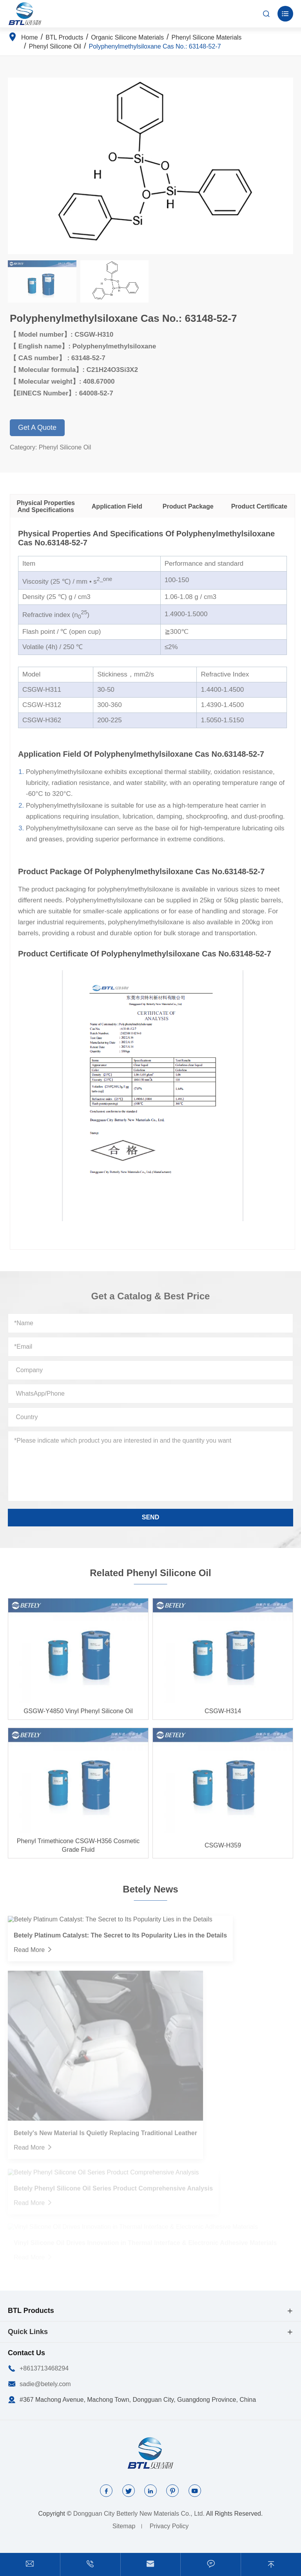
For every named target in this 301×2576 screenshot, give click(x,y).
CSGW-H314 (223, 1716)
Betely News (150, 1884)
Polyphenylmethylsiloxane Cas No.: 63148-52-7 (155, 46)
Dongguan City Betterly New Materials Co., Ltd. (139, 2513)
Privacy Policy (169, 2526)
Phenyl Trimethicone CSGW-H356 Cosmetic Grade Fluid (78, 1850)
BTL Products (64, 37)
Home (29, 37)
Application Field (122, 506)
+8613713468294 (44, 2368)
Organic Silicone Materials (127, 37)
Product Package (193, 506)
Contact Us (26, 2353)
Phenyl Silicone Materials (207, 37)
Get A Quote (42, 427)
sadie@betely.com (45, 2384)
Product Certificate (264, 506)
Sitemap (124, 2526)
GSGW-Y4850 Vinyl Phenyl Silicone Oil (78, 1716)
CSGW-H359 (223, 1850)
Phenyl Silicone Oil (55, 46)
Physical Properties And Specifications (51, 506)
